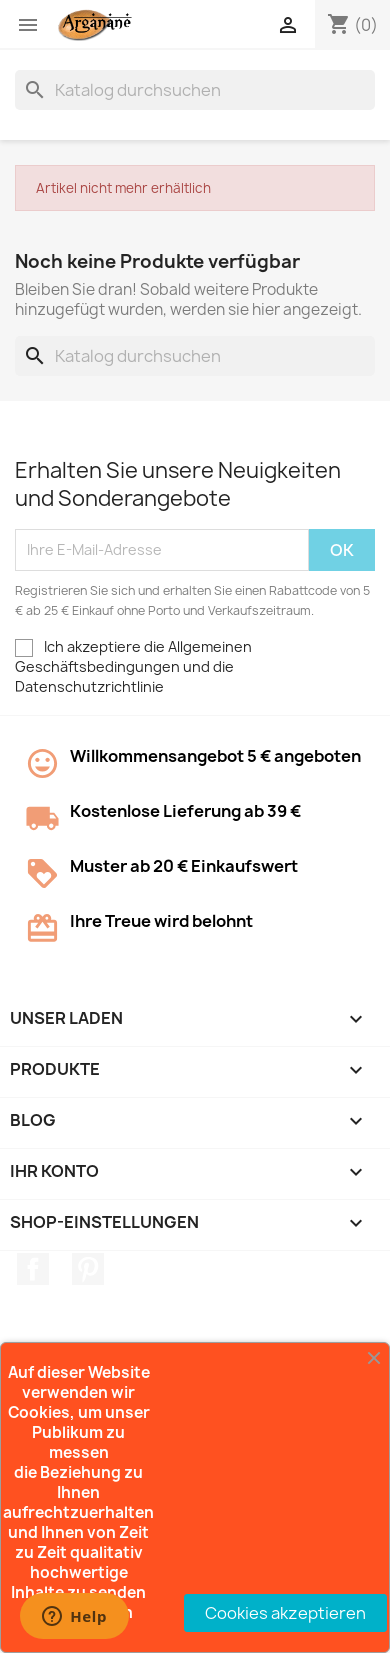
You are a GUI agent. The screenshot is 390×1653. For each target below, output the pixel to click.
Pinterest (88, 1269)
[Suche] (195, 90)
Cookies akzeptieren (285, 1613)
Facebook (33, 1269)
